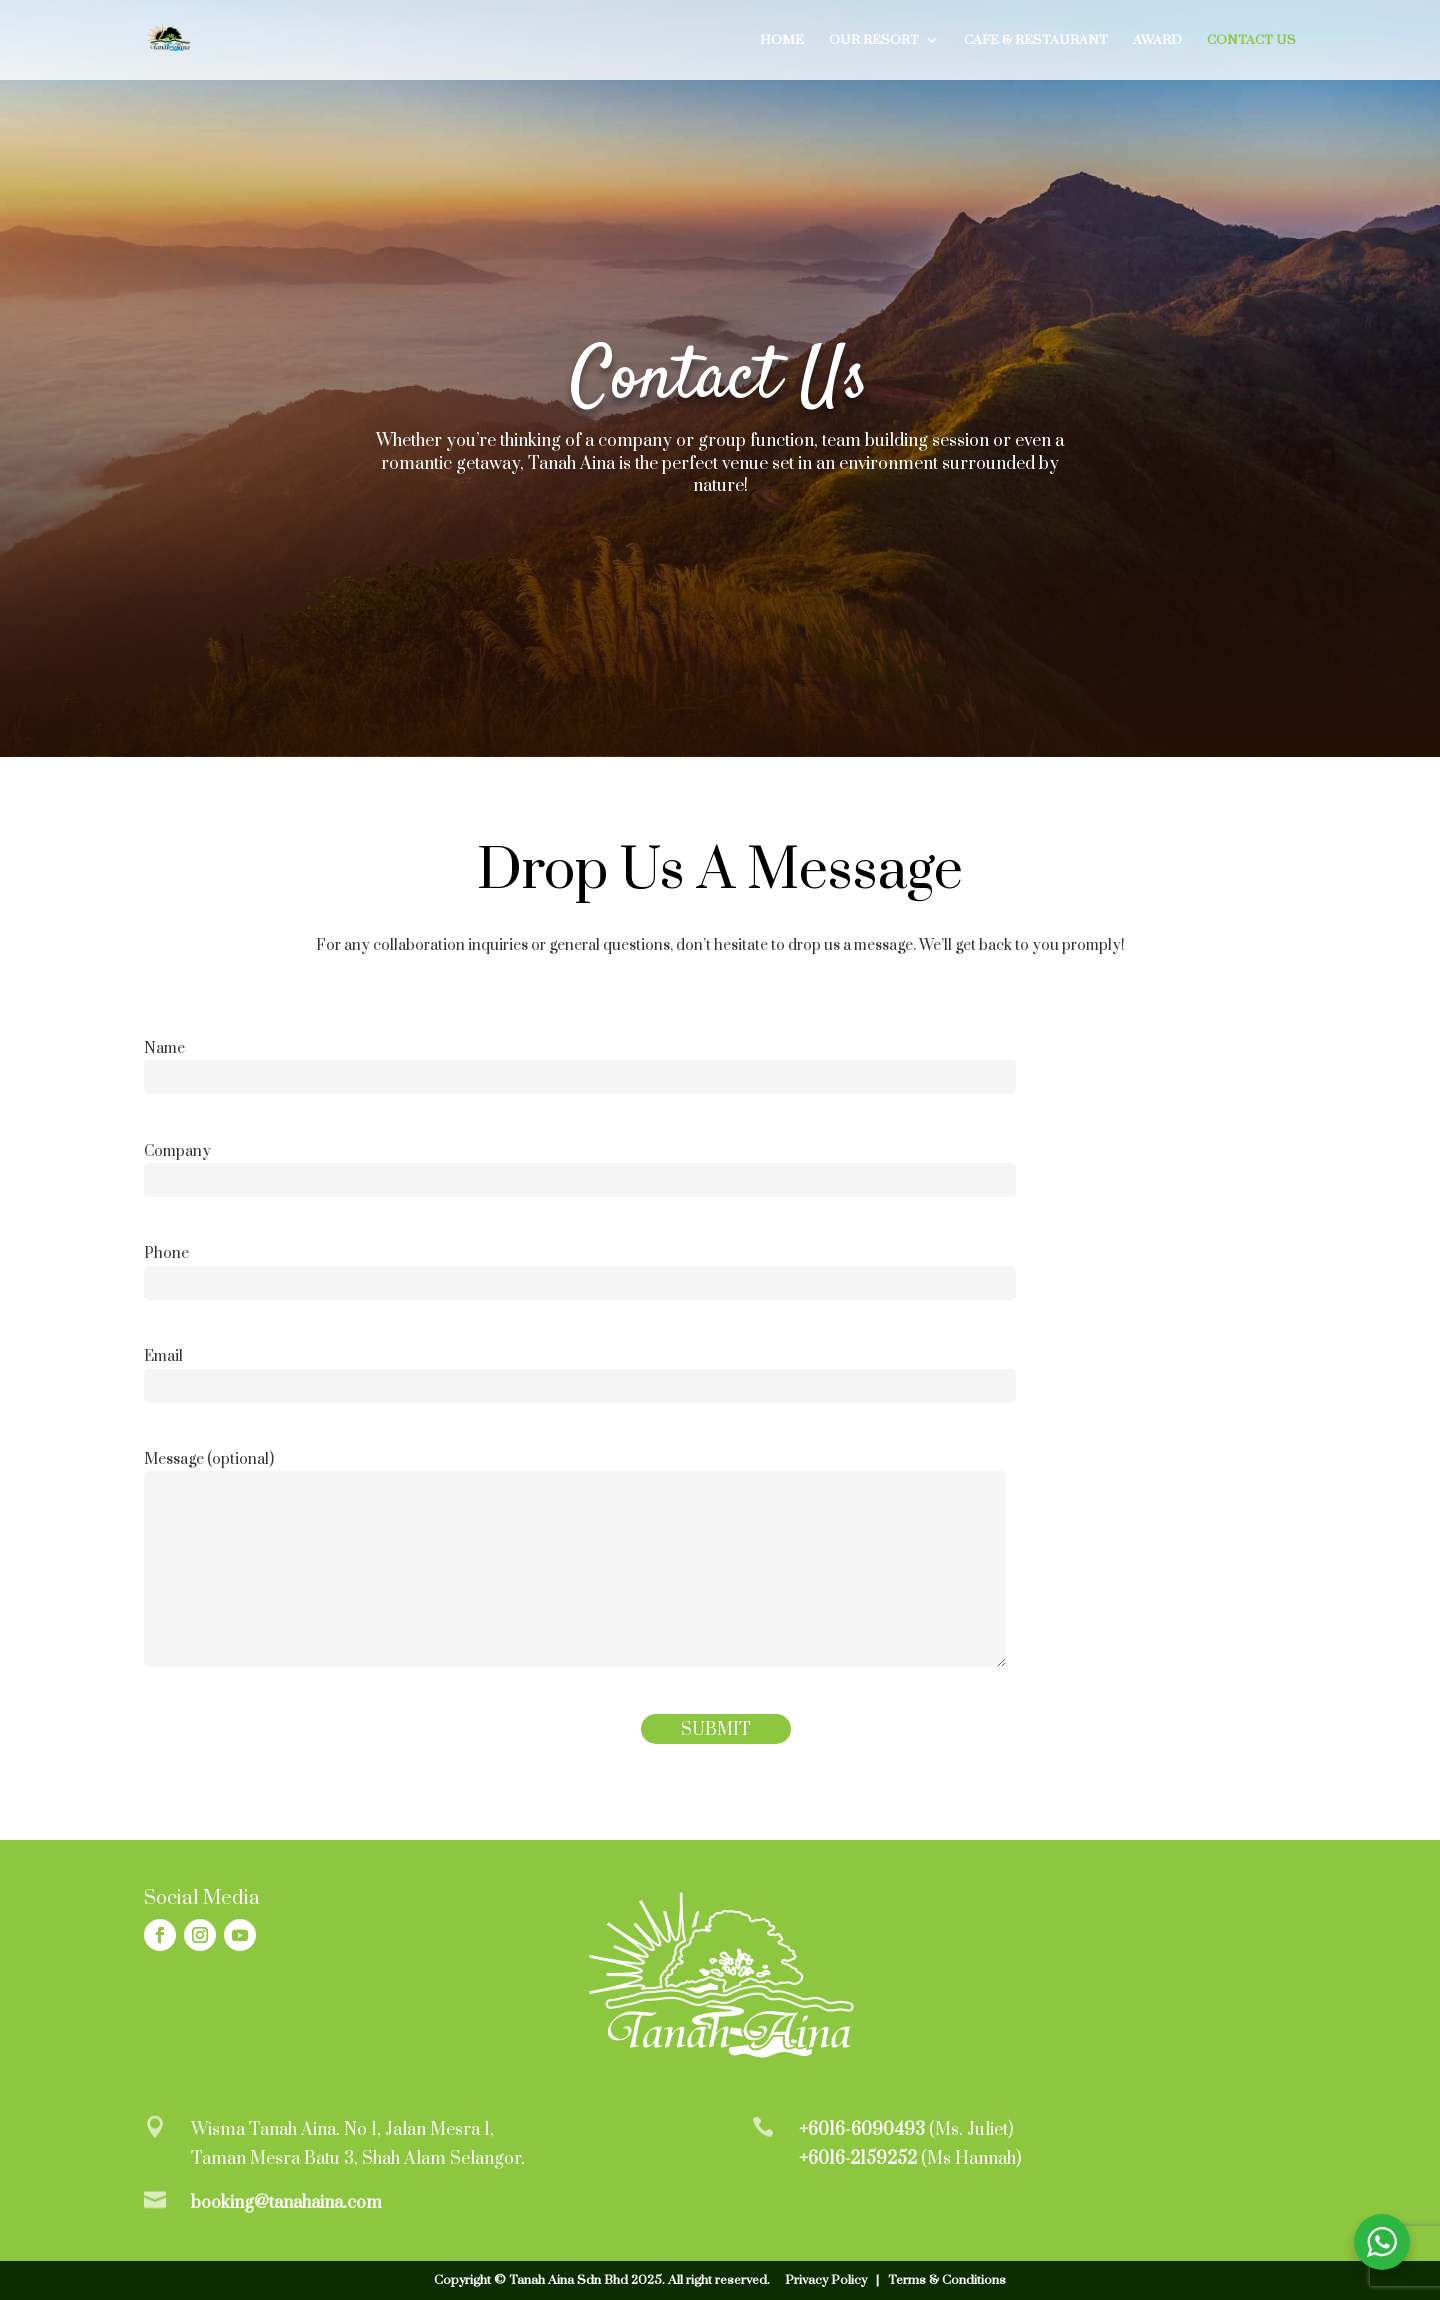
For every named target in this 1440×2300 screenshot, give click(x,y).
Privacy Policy (826, 2280)
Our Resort (874, 40)
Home (782, 40)
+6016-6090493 (862, 2130)
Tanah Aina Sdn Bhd (568, 2280)
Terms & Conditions (947, 2280)
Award (1157, 40)
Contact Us (1251, 40)
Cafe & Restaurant (1036, 40)
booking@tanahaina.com (286, 2203)
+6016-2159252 (858, 2159)
